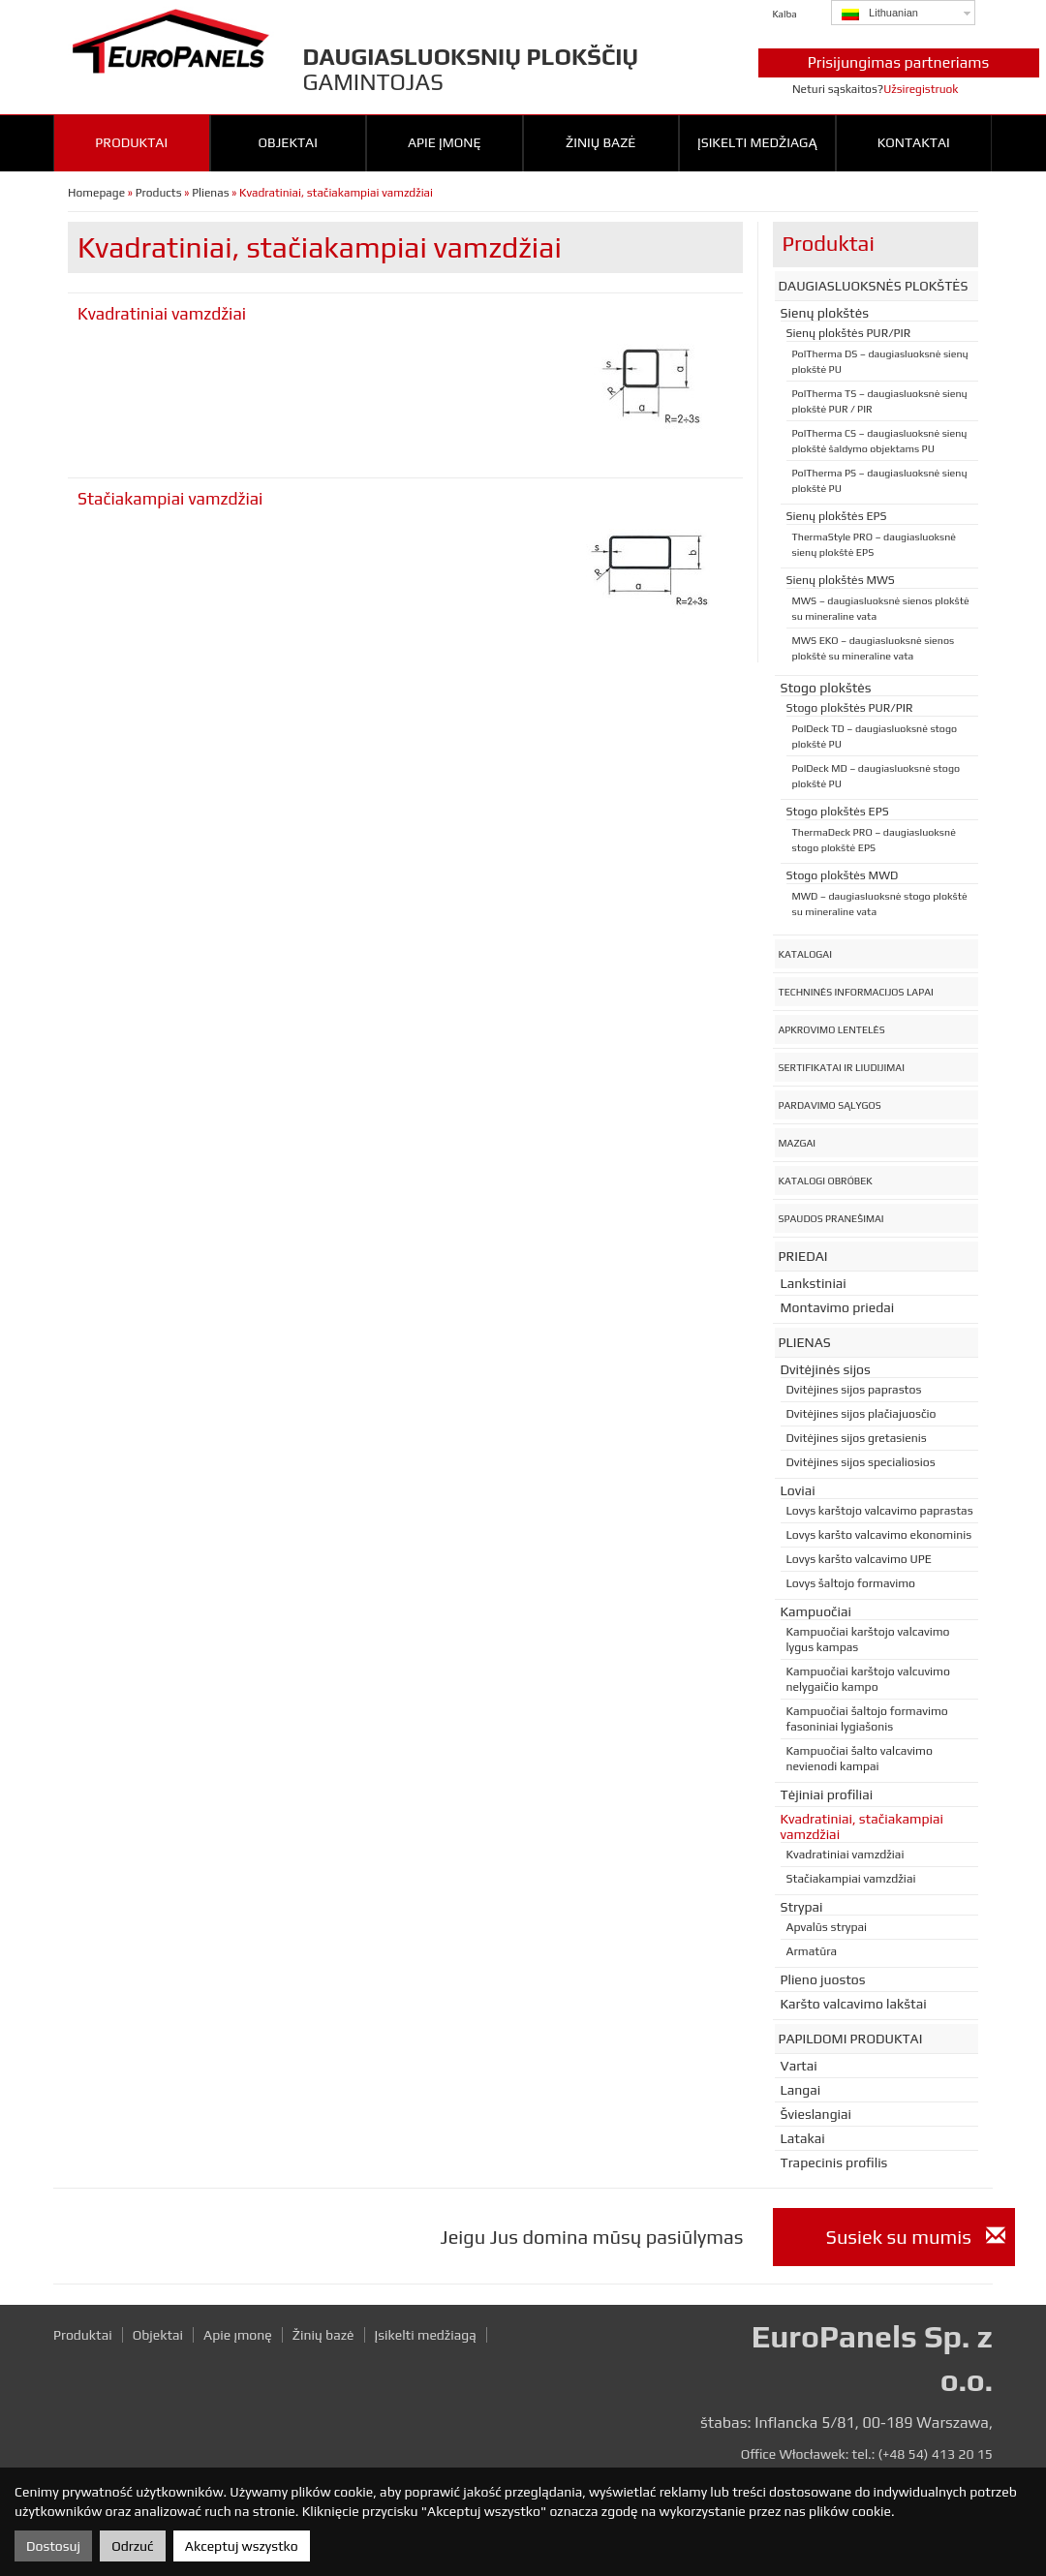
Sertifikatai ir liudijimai (842, 1067)
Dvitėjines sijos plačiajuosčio (861, 1414)
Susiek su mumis (915, 2236)
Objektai (288, 142)
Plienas (210, 192)
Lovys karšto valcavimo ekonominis (879, 1535)
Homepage (96, 192)
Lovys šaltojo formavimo (851, 1583)
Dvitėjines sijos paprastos (854, 1389)
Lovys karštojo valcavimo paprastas (879, 1511)
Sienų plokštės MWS (840, 580)
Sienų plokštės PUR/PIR (848, 333)
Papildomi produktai (851, 2038)
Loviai (798, 1490)
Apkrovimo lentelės (832, 1029)
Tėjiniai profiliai (827, 1794)
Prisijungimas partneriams (899, 62)
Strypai (802, 1907)
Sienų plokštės (825, 313)
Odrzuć (132, 2546)
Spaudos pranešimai (831, 1218)
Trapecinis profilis (834, 2162)
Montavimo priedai (838, 1307)
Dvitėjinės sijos (826, 1369)
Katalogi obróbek (826, 1180)
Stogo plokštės (826, 687)
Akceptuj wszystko (241, 2546)
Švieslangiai (816, 2114)
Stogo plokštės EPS (837, 811)
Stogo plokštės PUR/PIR (849, 708)
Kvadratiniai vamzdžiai (161, 313)
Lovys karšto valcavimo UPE (859, 1559)
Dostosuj (53, 2546)
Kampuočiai (816, 1611)
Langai (801, 2090)
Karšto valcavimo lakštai (854, 2003)
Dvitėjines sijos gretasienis (856, 1438)
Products (159, 192)
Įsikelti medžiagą (757, 142)
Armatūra (812, 1951)
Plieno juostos (823, 1979)
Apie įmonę (444, 142)
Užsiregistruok (920, 89)
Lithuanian (880, 13)
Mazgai (797, 1143)
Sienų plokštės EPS (836, 516)
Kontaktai (913, 142)
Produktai (131, 142)
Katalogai (805, 954)
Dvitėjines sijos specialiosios (861, 1462)
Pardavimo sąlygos (830, 1105)
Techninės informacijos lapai (856, 991)
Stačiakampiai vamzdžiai (169, 498)
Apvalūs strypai (827, 1927)
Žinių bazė (600, 142)
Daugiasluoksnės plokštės (874, 285)
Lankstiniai (813, 1283)
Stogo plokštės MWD (842, 875)
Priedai (803, 1256)
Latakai (803, 2138)
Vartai (799, 2065)
